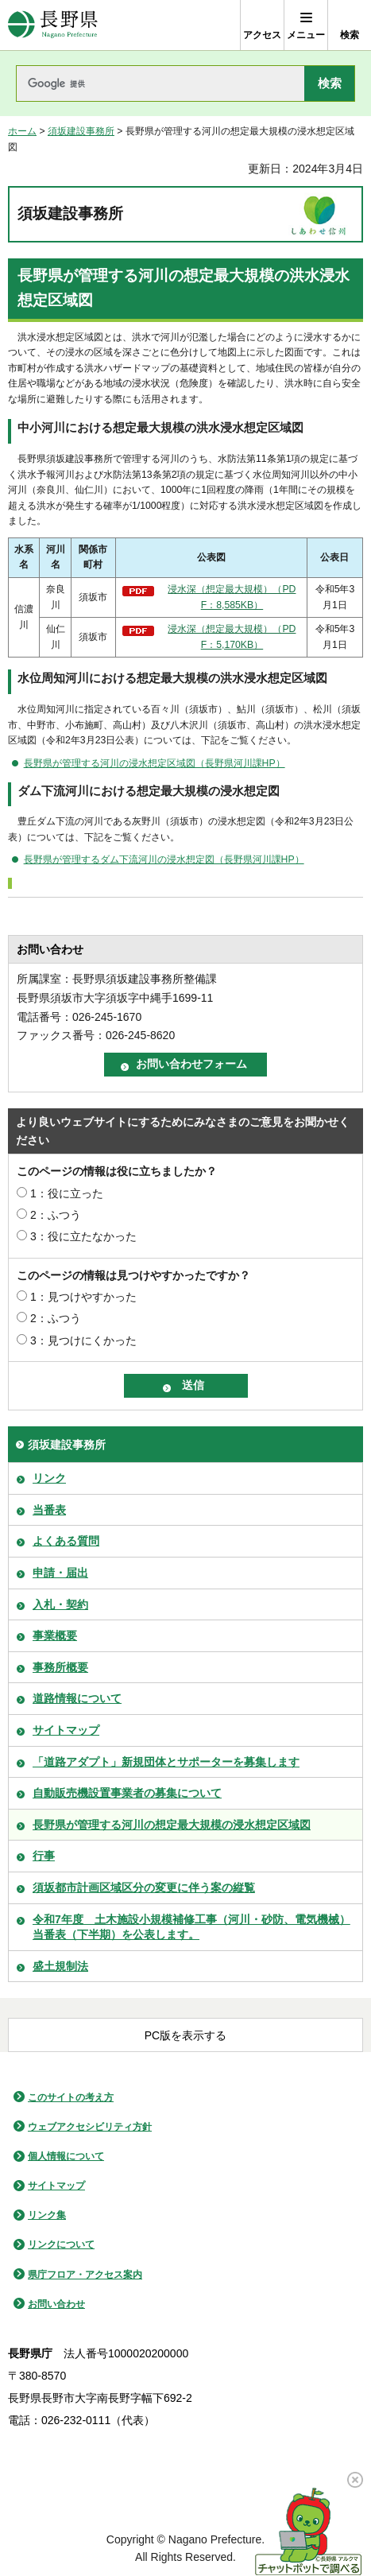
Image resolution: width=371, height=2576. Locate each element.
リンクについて (61, 2244)
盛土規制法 (60, 1966)
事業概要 (55, 1635)
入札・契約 (60, 1604)
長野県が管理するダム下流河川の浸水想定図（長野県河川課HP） (164, 859)
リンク (49, 1478)
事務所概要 (60, 1667)
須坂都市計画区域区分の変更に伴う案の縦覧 (144, 1887)
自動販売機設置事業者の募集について (127, 1793)
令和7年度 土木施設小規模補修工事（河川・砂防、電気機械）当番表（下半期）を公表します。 (191, 1927)
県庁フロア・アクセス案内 (85, 2274)
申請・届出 (60, 1572)
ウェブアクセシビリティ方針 (90, 2126)
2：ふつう (55, 1214)
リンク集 (47, 2215)
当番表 (49, 1509)
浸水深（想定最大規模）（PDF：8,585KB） (232, 597)
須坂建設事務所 (81, 131)
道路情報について (77, 1698)
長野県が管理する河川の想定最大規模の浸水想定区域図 (172, 1824)
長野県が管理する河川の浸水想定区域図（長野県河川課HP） (154, 763)
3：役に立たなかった (83, 1236)
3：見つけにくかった (83, 1340)
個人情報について (66, 2156)
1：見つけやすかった (83, 1296)
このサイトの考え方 (71, 2097)
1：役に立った (66, 1193)
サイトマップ (66, 1730)
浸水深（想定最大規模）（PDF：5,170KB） (232, 636)
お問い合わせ (56, 2304)
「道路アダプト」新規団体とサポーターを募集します (166, 1761)
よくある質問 (66, 1540)
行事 (44, 1855)
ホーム (22, 131)
